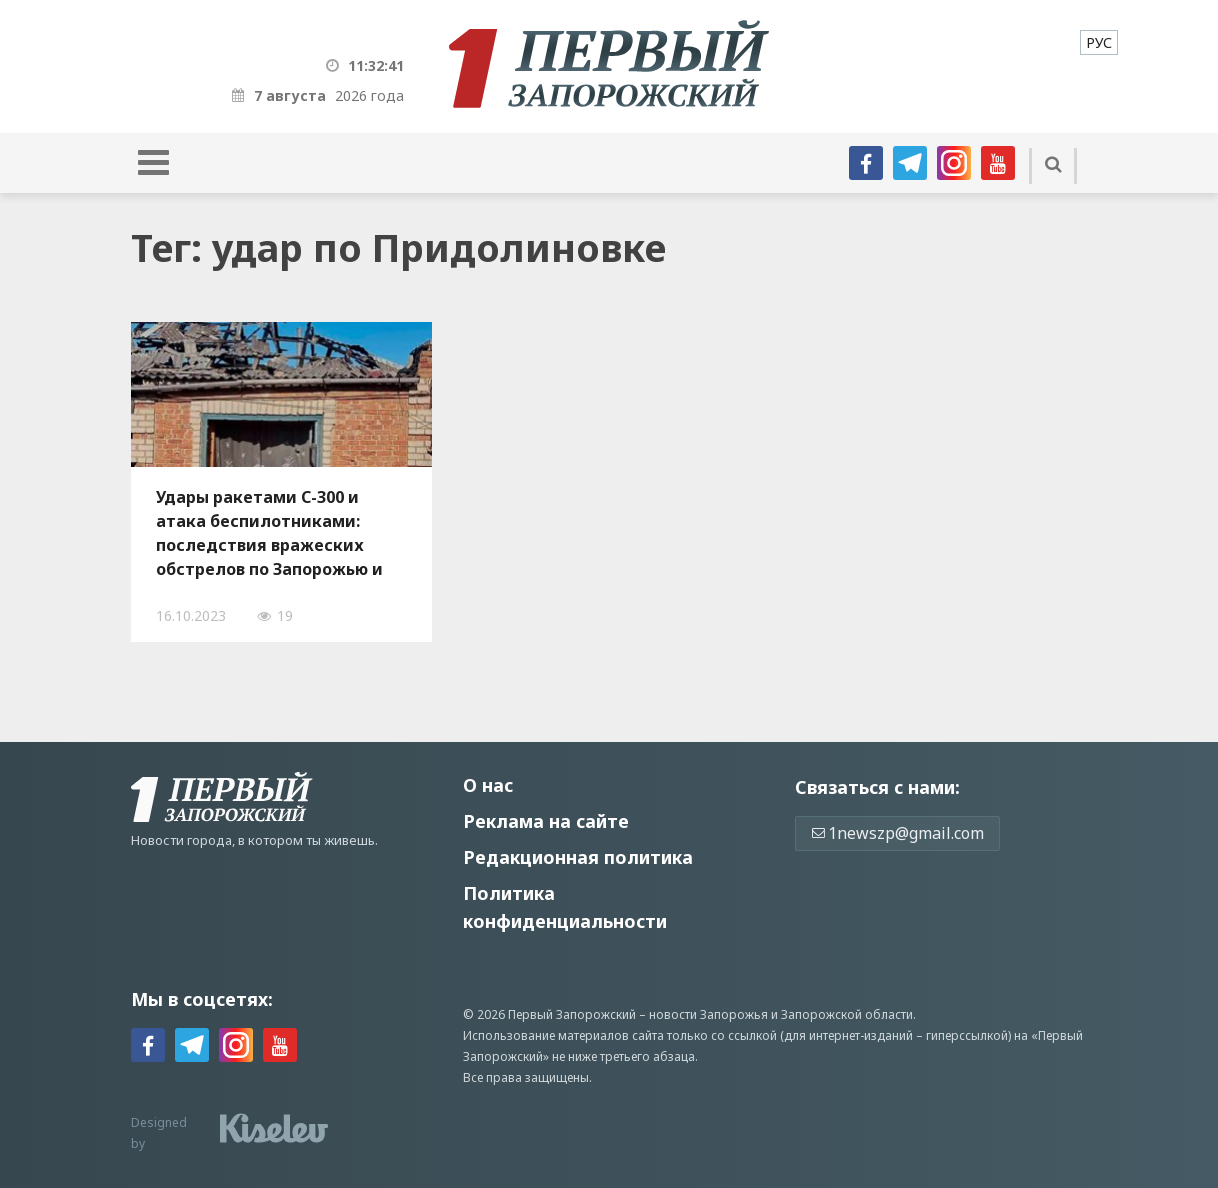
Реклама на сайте (546, 821)
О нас (488, 785)
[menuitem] (1099, 42)
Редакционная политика (578, 857)
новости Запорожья (708, 1014)
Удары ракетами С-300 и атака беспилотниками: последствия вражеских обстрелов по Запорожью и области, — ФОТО (269, 533)
